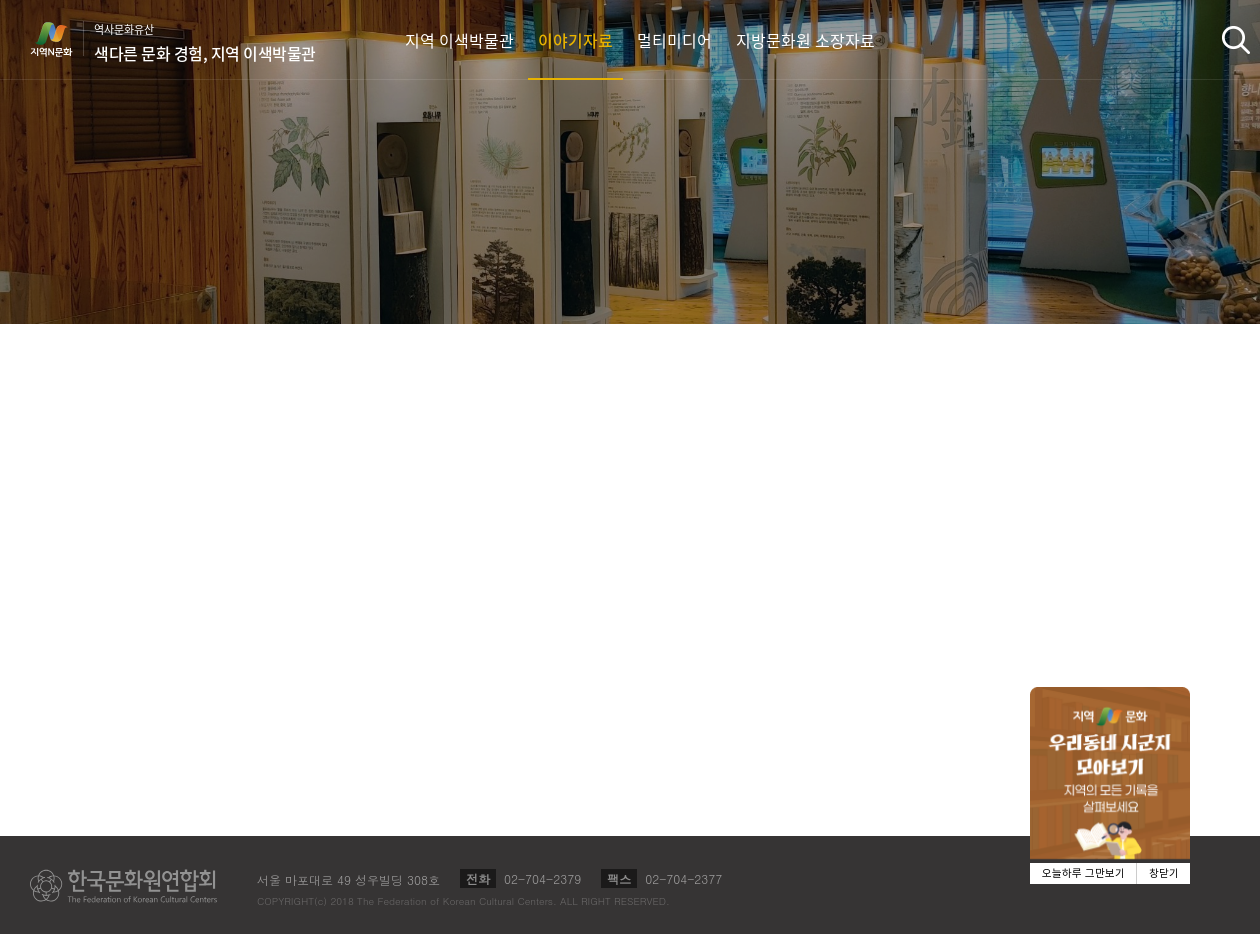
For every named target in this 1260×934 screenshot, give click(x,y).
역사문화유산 (205, 43)
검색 (1236, 39)
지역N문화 (62, 39)
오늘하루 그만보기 (1083, 873)
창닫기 (1164, 873)
